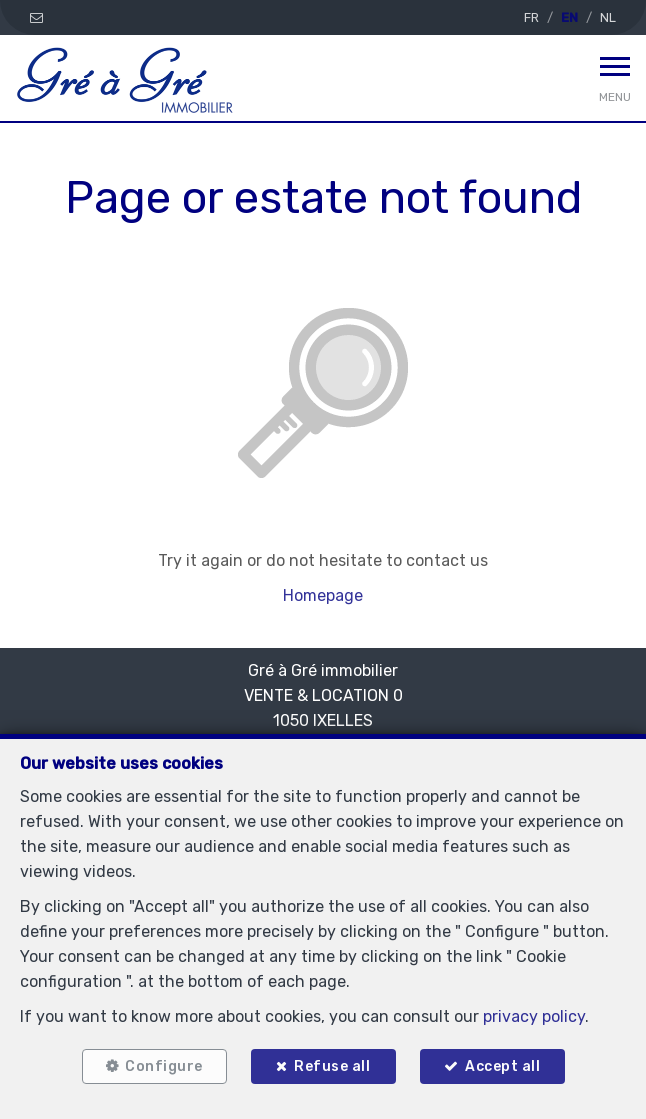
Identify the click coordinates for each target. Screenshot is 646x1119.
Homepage (323, 595)
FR (531, 17)
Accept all (502, 1066)
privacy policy (534, 1016)
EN (569, 17)
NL (608, 17)
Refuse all (332, 1066)
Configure (164, 1066)
